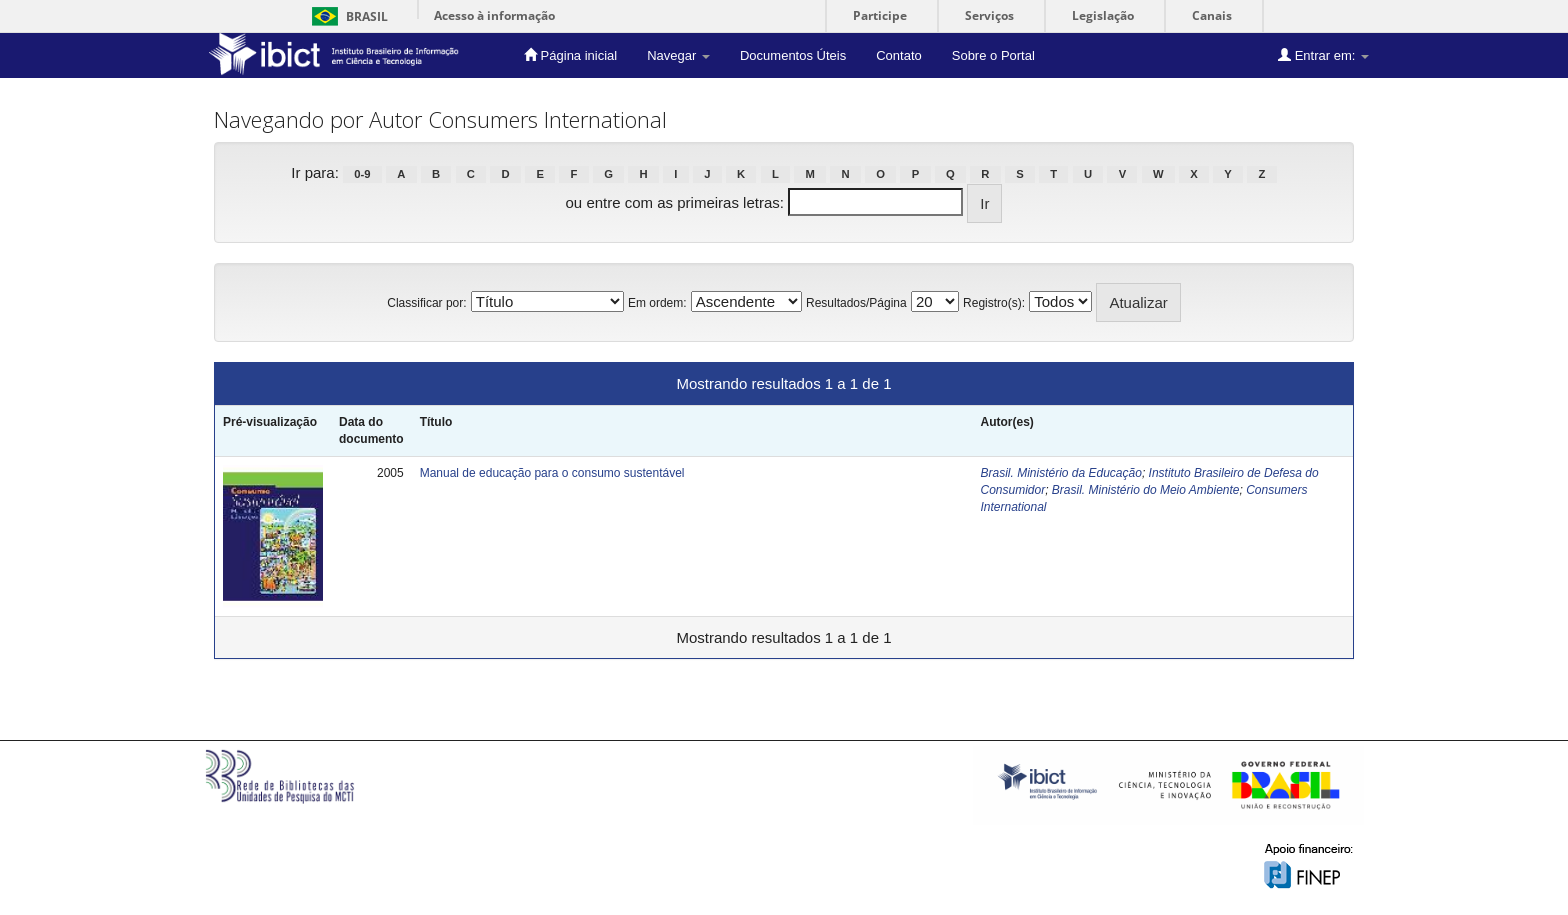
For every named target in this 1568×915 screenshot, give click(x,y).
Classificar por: (426, 303)
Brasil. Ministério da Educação (1060, 473)
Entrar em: (1323, 55)
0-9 (362, 174)
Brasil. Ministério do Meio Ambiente (1146, 490)
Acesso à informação (494, 15)
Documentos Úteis (793, 55)
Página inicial (570, 55)
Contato (899, 55)
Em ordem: (657, 303)
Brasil (346, 16)
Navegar (678, 55)
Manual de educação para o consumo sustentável (552, 473)
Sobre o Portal (993, 55)
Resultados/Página (856, 303)
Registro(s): (994, 303)
